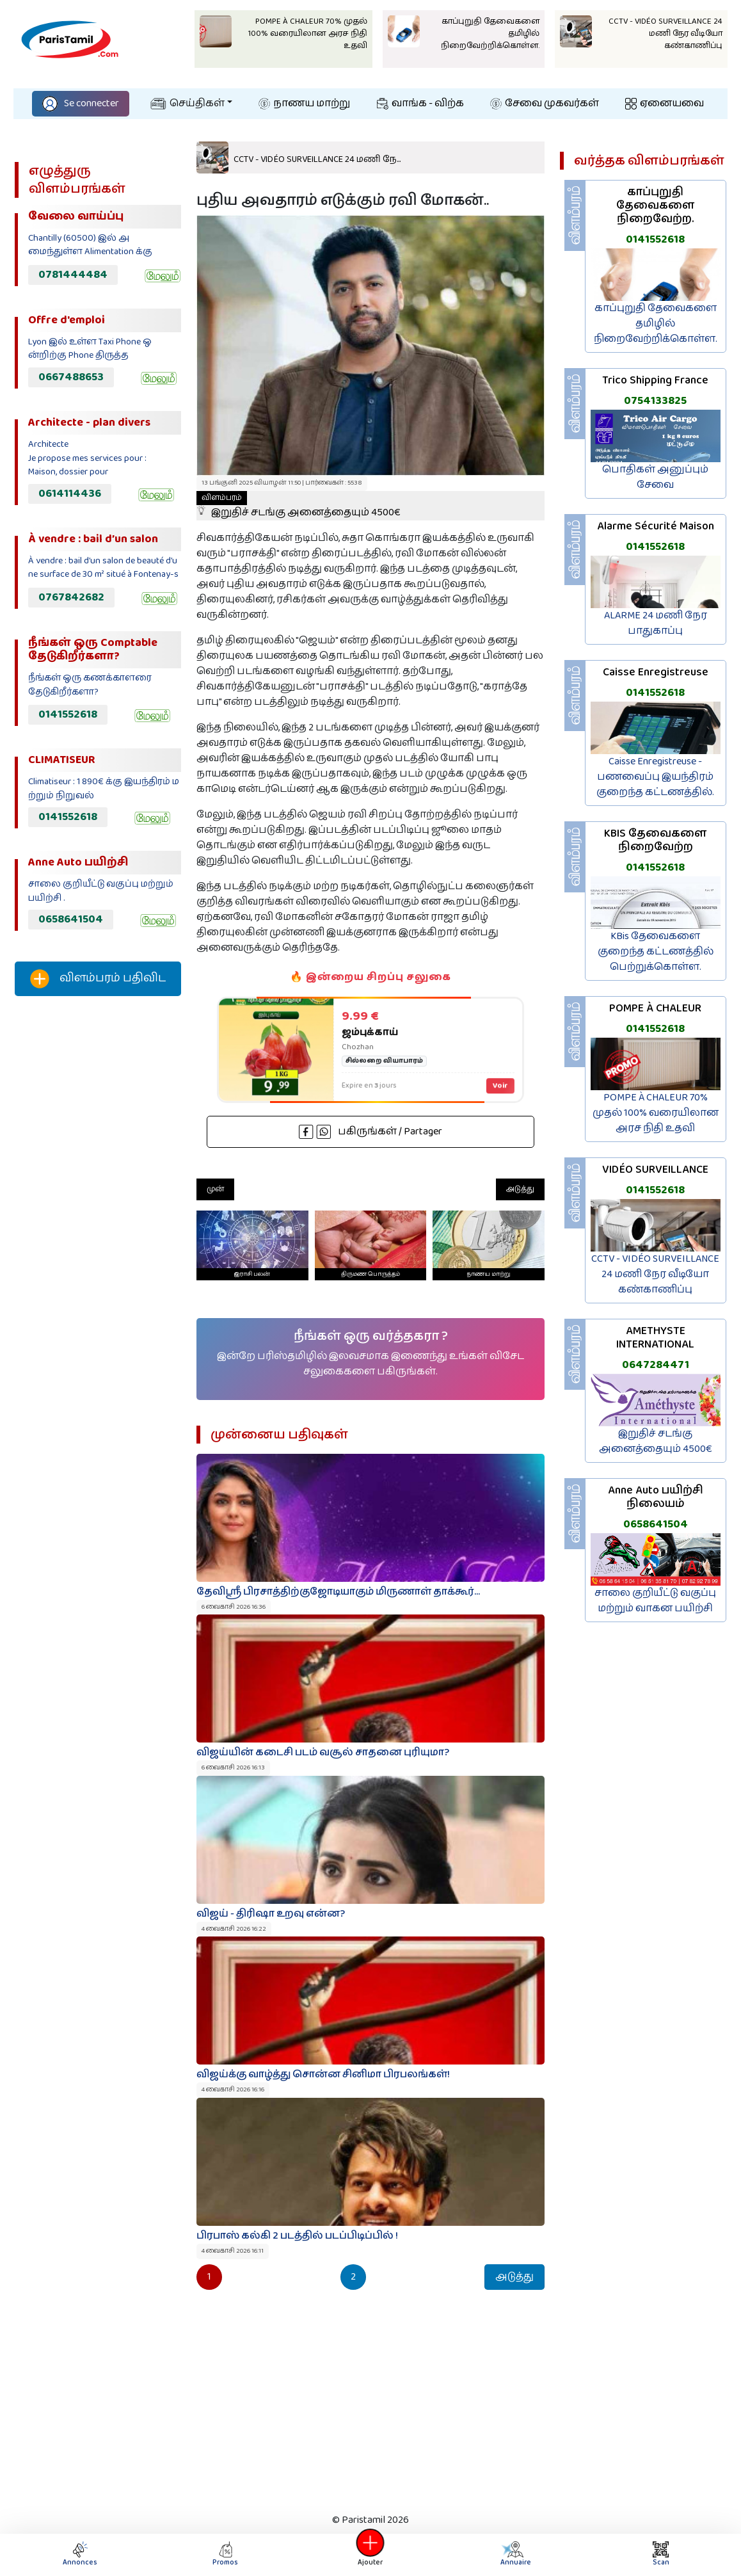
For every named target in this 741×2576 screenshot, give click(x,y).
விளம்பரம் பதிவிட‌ (98, 978)
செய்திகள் (187, 103)
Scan (661, 2554)
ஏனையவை (664, 103)
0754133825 (655, 401)
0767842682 (71, 597)
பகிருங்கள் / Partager (370, 1131)
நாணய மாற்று (304, 103)
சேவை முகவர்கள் (544, 103)
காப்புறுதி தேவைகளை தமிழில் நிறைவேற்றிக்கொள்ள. (655, 323)
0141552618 (67, 714)
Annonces (80, 2554)
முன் (215, 1189)
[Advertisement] (98, 1219)
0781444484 (73, 275)
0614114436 (69, 494)
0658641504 (70, 919)
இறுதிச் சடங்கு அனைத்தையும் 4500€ (298, 505)
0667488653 (71, 377)
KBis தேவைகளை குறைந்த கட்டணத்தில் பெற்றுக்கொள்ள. (655, 951)
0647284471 (655, 1365)
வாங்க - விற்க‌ (420, 103)
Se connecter (80, 103)
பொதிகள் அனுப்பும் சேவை (655, 477)
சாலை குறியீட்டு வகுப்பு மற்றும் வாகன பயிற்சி (655, 1600)
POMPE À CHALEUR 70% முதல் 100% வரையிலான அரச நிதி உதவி (656, 1113)
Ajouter (370, 2554)
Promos (225, 2554)
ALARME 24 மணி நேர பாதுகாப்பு (655, 623)
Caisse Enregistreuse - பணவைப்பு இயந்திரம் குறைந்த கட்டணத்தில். (655, 776)
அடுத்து (520, 1189)
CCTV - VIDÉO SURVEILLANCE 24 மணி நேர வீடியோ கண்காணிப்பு (655, 1274)
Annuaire (514, 2554)
